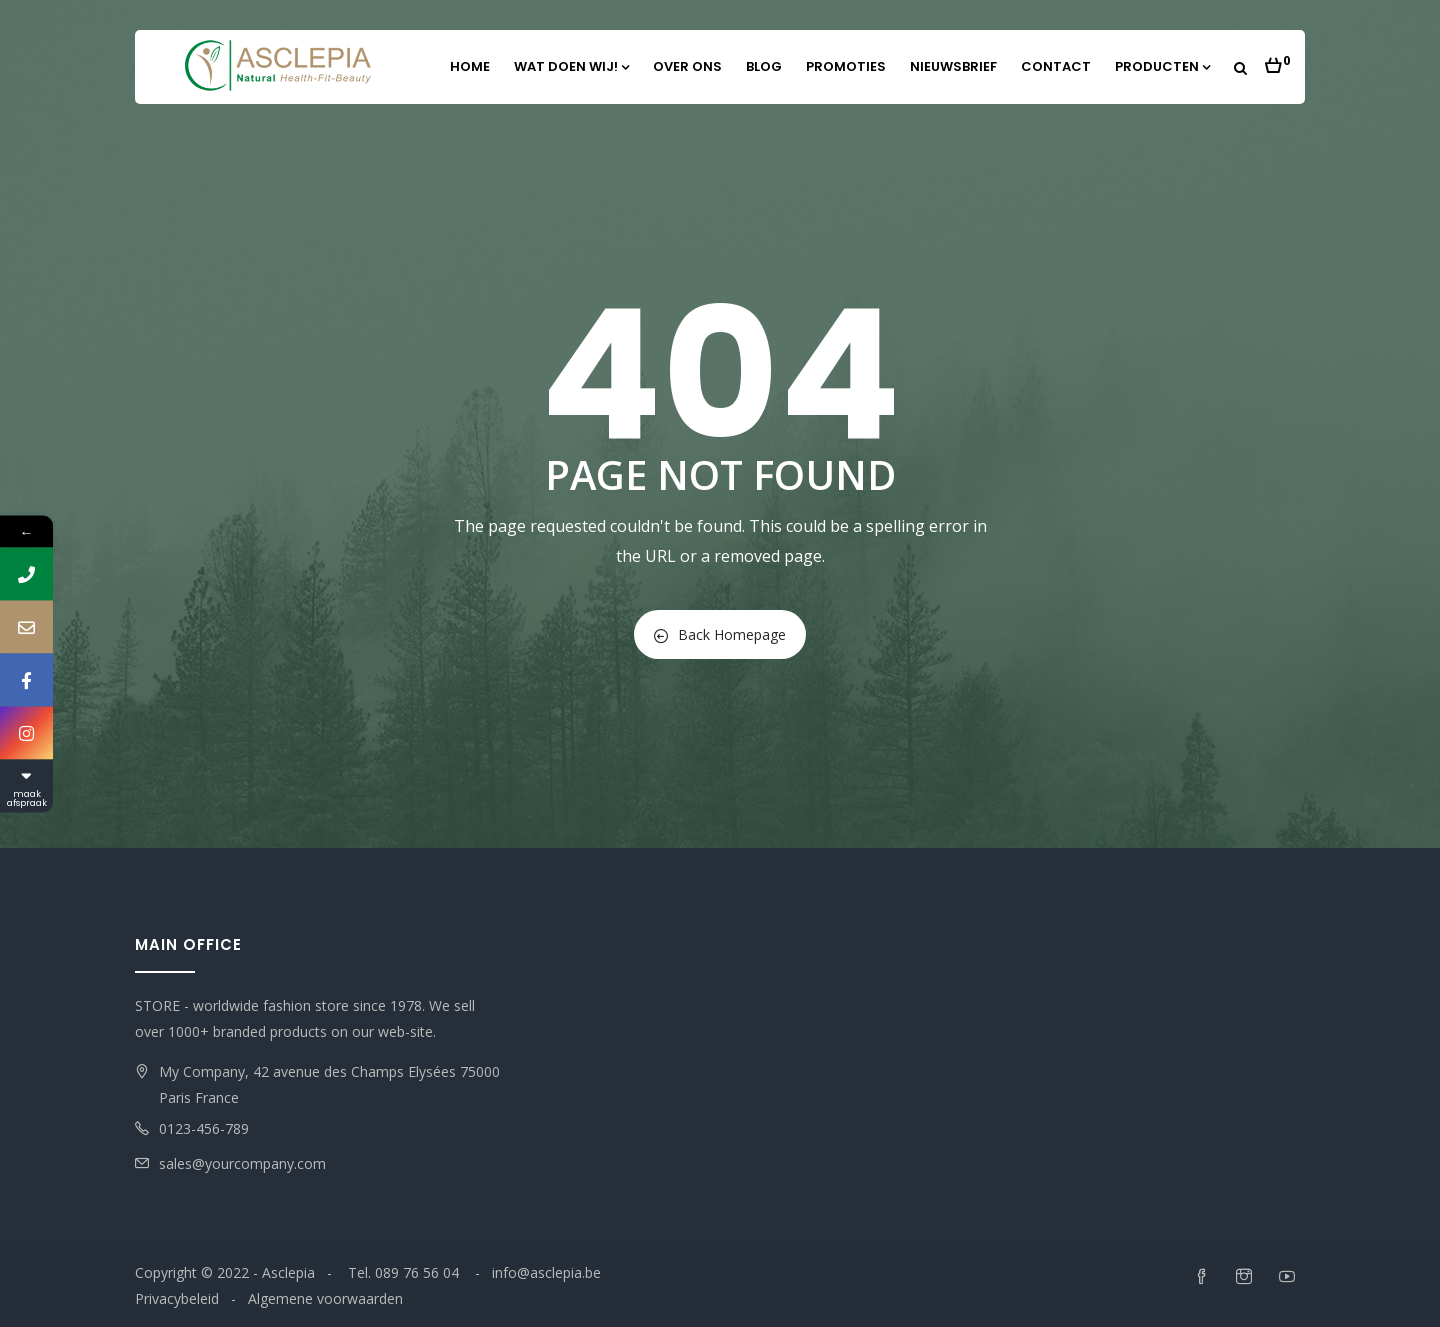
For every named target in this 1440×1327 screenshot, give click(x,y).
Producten (1162, 66)
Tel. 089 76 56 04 (405, 1272)
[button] (1277, 60)
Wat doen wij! (571, 66)
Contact (1056, 66)
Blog (764, 66)
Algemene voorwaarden (325, 1298)
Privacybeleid (177, 1298)
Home (470, 66)
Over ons (687, 66)
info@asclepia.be (546, 1272)
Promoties (846, 66)
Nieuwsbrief (953, 66)
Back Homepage (720, 634)
